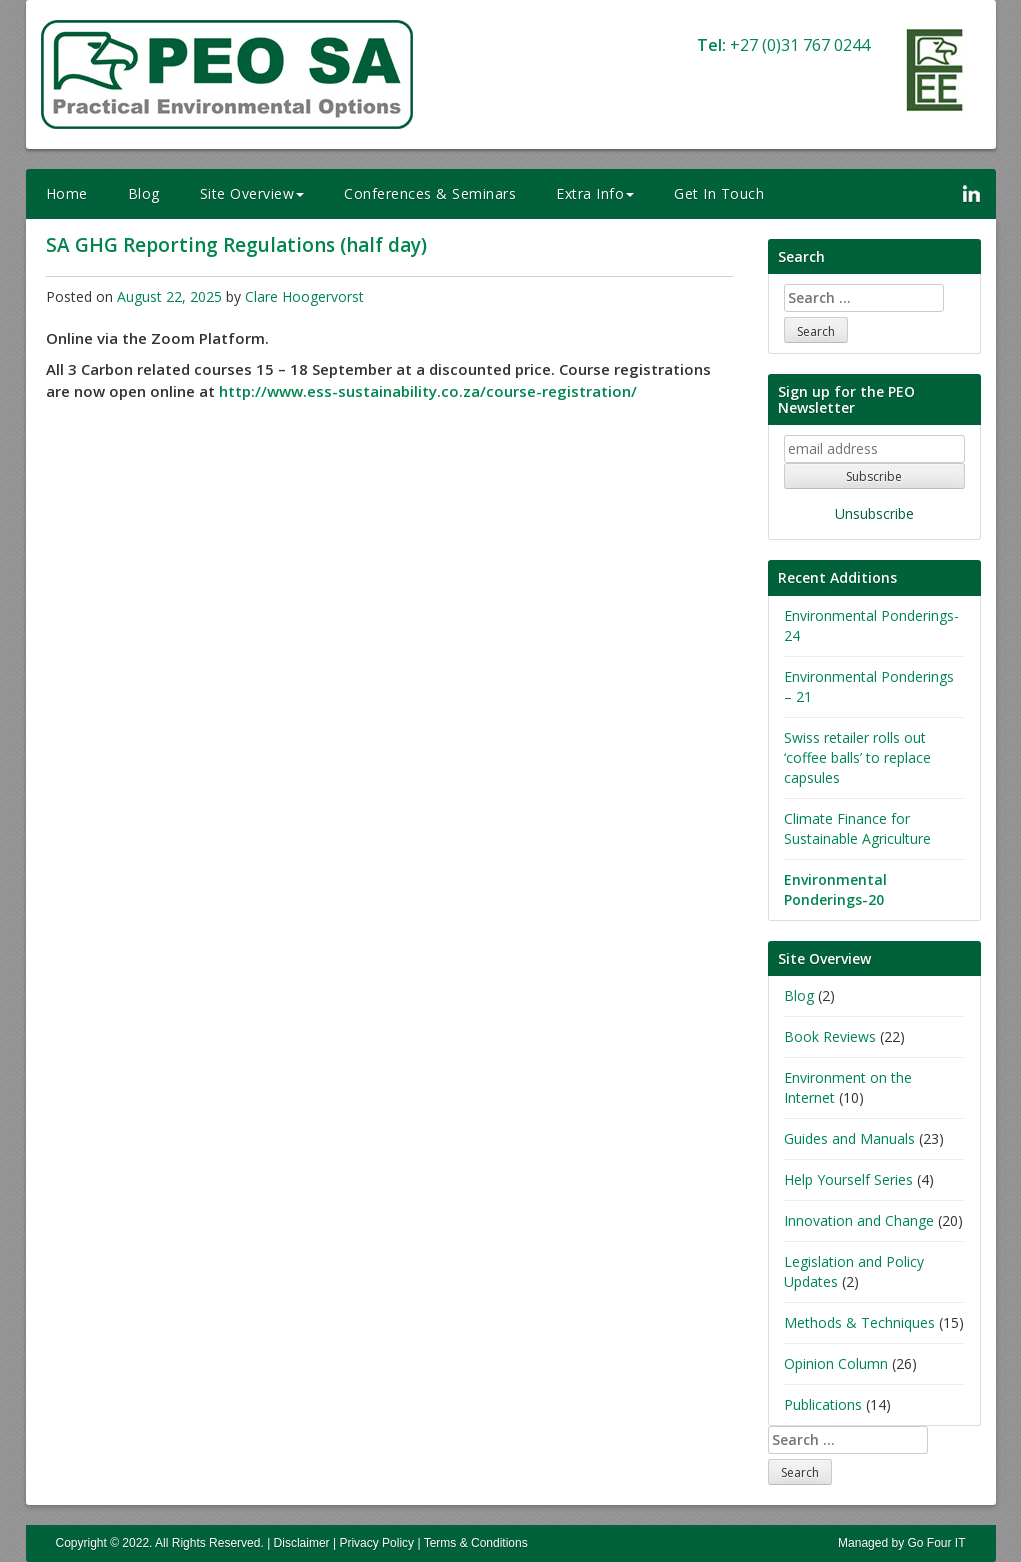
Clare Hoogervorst (304, 296)
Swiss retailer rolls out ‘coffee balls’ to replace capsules (857, 757)
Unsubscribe (874, 513)
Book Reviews (830, 1036)
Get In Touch (719, 193)
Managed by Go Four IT (901, 1543)
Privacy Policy (376, 1543)
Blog (144, 193)
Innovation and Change (859, 1220)
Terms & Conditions (476, 1543)
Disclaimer (302, 1543)
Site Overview (252, 193)
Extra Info (595, 193)
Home (67, 193)
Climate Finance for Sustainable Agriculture (857, 828)
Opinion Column (836, 1363)
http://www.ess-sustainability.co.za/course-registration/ (428, 391)
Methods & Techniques (859, 1322)
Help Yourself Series (848, 1179)
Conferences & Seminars (430, 193)
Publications (823, 1404)
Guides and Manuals (849, 1138)
